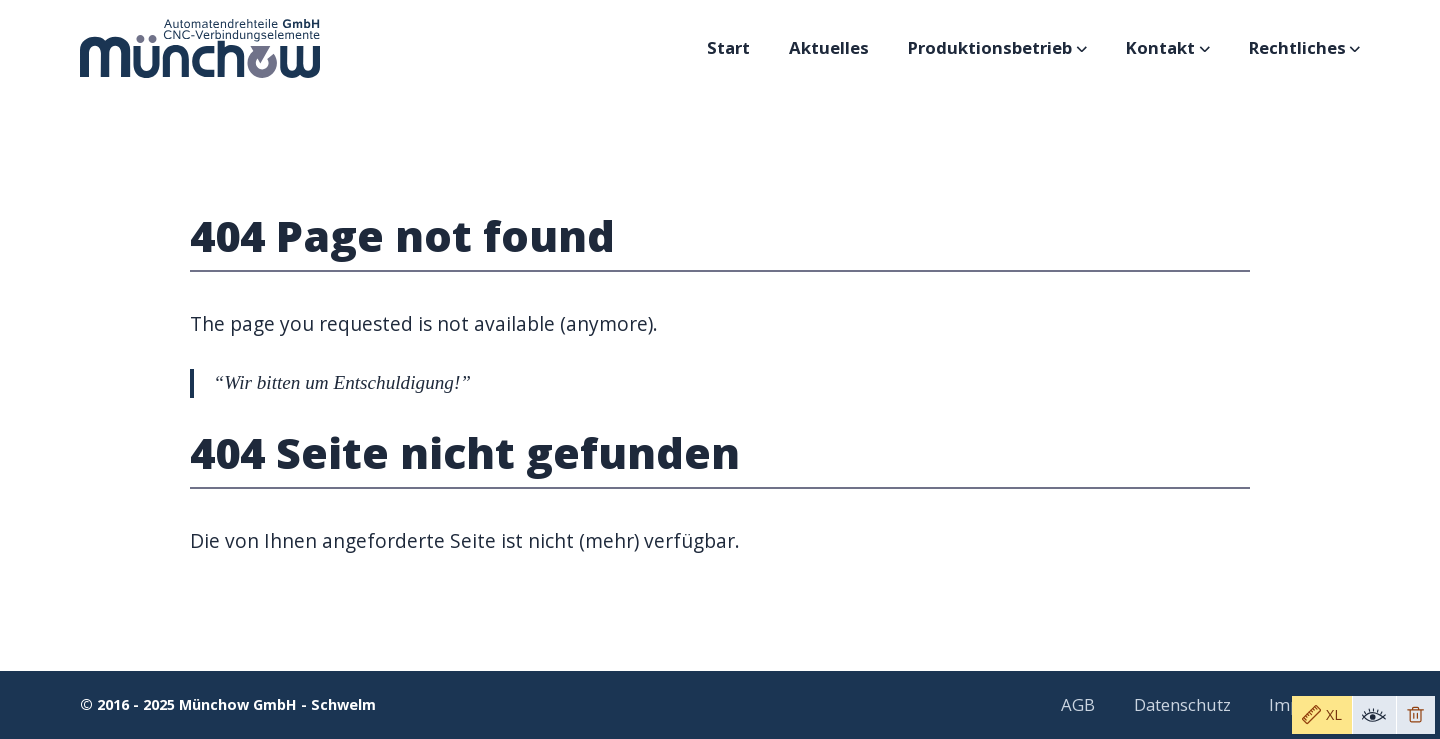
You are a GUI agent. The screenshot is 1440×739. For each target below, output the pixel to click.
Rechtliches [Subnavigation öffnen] (1304, 47)
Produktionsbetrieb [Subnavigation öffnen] (996, 47)
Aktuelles (829, 47)
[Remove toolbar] (1415, 715)
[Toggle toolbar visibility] (1374, 715)
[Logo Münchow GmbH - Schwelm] (200, 48)
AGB (1078, 704)
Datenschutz (1182, 704)
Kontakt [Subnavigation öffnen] (1167, 47)
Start (728, 47)
